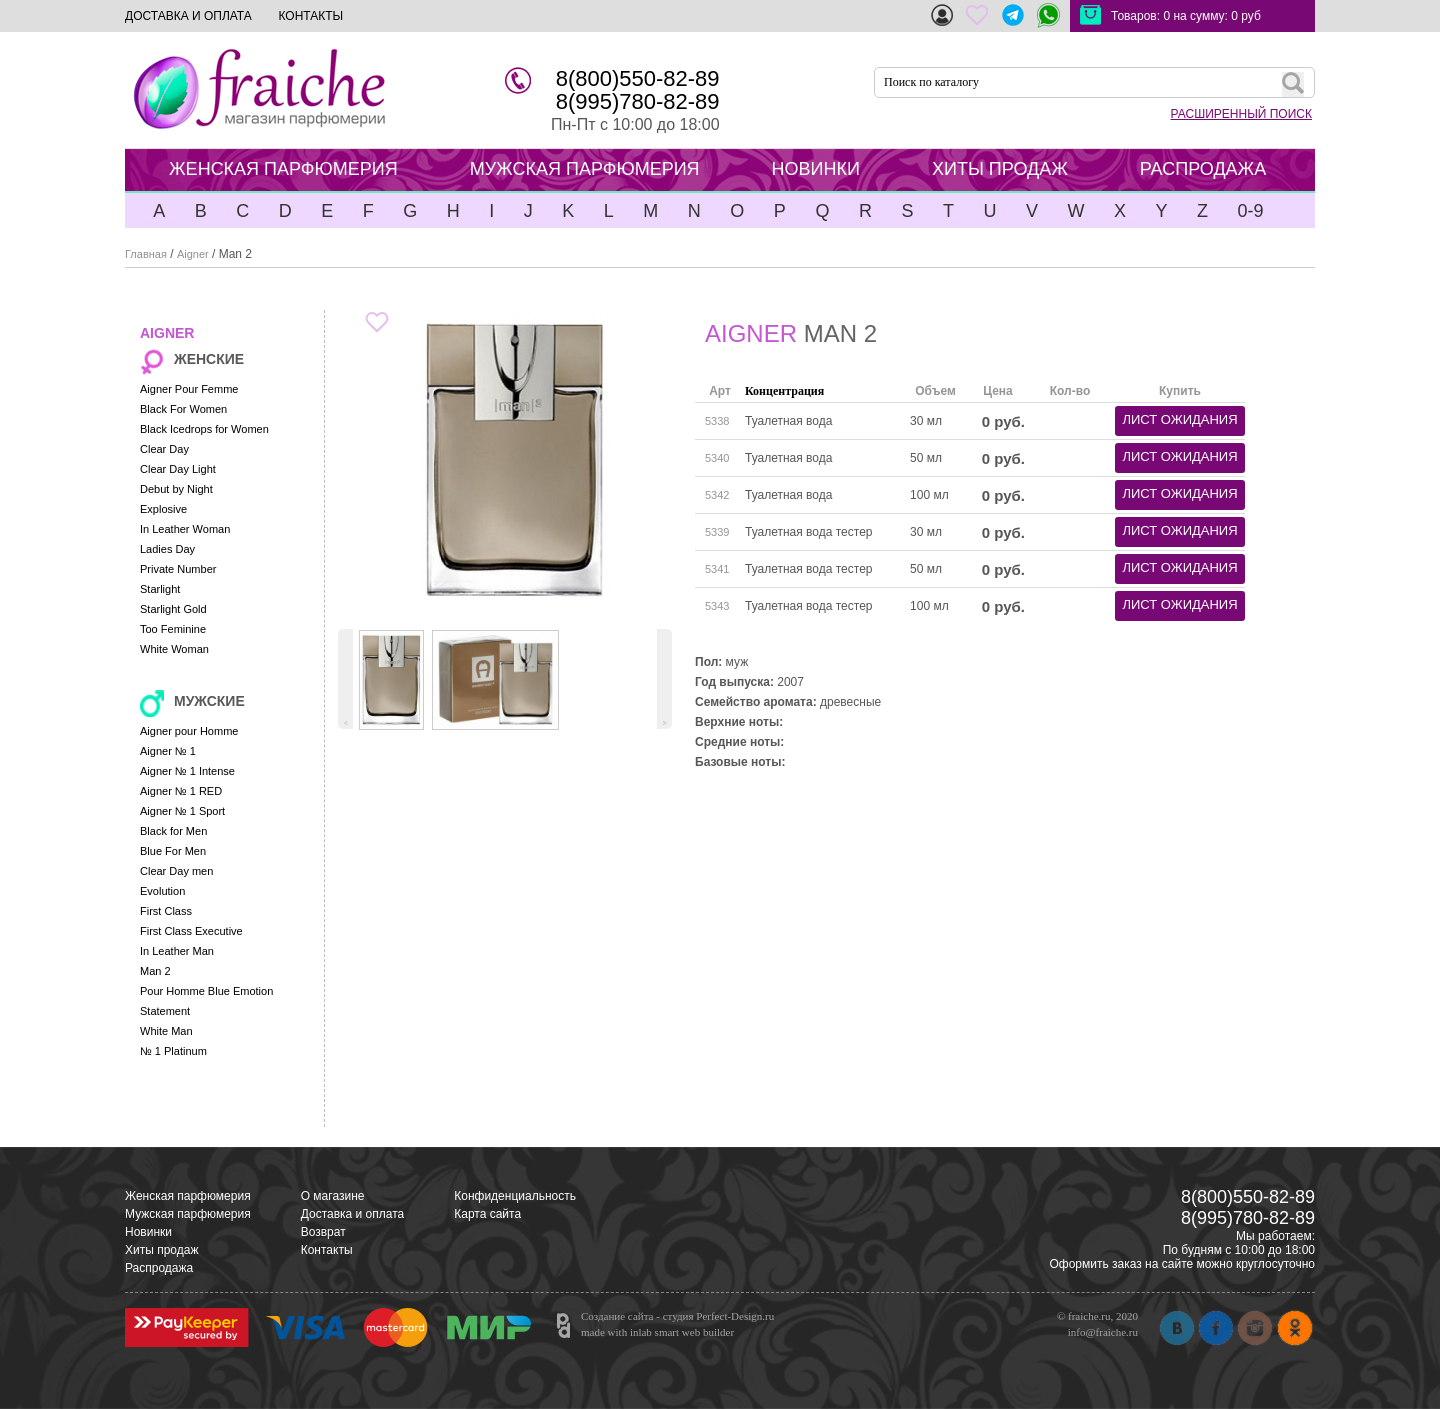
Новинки (148, 1232)
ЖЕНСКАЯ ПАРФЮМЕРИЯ (283, 169)
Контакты (327, 1250)
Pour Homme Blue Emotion (206, 991)
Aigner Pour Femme (189, 389)
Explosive (163, 509)
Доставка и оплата (353, 1214)
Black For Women (183, 409)
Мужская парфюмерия (188, 1214)
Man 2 (155, 971)
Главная (146, 254)
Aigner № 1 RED (181, 791)
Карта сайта (487, 1214)
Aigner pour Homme (189, 731)
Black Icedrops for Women (204, 429)
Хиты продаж (161, 1250)
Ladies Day (167, 549)
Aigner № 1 (168, 751)
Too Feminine (173, 629)
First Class (166, 911)
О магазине (333, 1196)
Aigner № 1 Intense (187, 771)
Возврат (323, 1232)
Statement (165, 1011)
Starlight (160, 589)
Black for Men (173, 831)
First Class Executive (191, 931)
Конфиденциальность (515, 1196)
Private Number (178, 569)
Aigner (193, 254)
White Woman (174, 649)
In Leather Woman (185, 529)
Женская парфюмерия (188, 1196)
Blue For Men (173, 851)
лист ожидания (1179, 419)
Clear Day (164, 449)
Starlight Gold (173, 609)
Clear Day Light (178, 469)
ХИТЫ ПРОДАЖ (1000, 169)
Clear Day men (176, 871)
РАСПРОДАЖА (1203, 169)
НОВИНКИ (816, 169)
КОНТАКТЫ (310, 16)
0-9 (1250, 211)
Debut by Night (176, 489)
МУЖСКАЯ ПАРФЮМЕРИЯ (585, 169)
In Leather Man (177, 951)
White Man (166, 1031)
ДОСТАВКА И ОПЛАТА (188, 16)
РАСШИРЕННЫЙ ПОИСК (1241, 114)
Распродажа (159, 1268)
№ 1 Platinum (173, 1051)
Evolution (162, 891)
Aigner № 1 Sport (182, 811)
